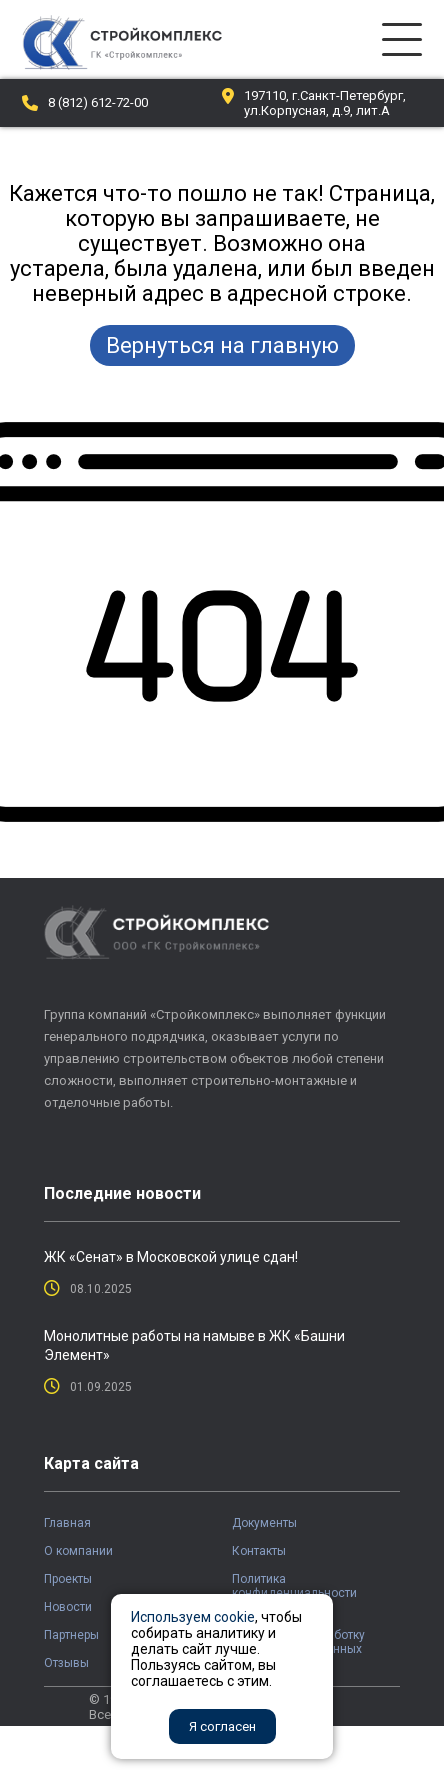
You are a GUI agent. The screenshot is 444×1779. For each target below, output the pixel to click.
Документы (264, 1523)
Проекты (68, 1579)
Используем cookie (193, 1617)
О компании (78, 1551)
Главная (67, 1523)
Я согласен (222, 1726)
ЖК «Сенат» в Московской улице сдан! (171, 1257)
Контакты (259, 1551)
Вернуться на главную (222, 345)
